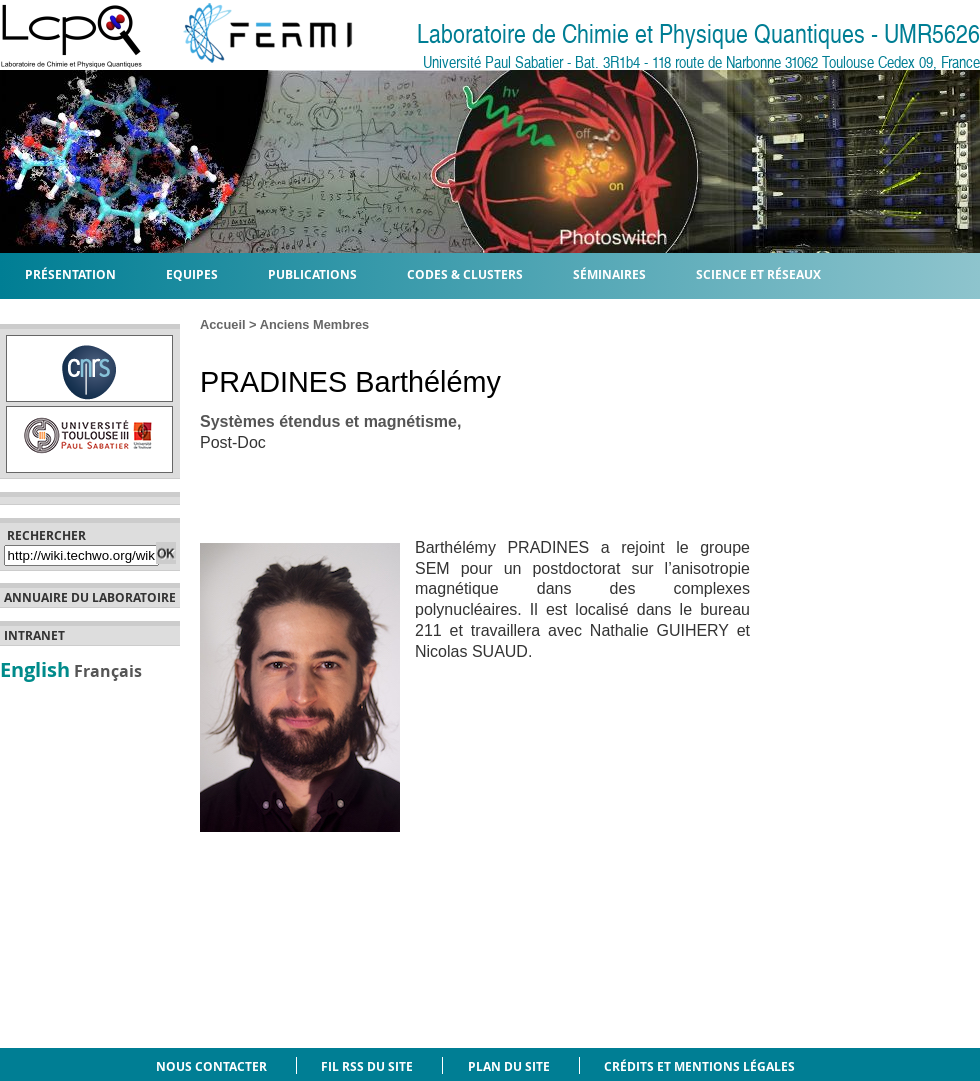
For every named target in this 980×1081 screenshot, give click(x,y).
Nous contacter (211, 1066)
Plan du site (509, 1066)
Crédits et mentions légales (699, 1066)
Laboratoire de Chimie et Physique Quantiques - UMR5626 (698, 34)
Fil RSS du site (367, 1066)
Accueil (223, 324)
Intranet (34, 636)
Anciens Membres (315, 324)
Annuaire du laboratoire (90, 598)
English (35, 669)
